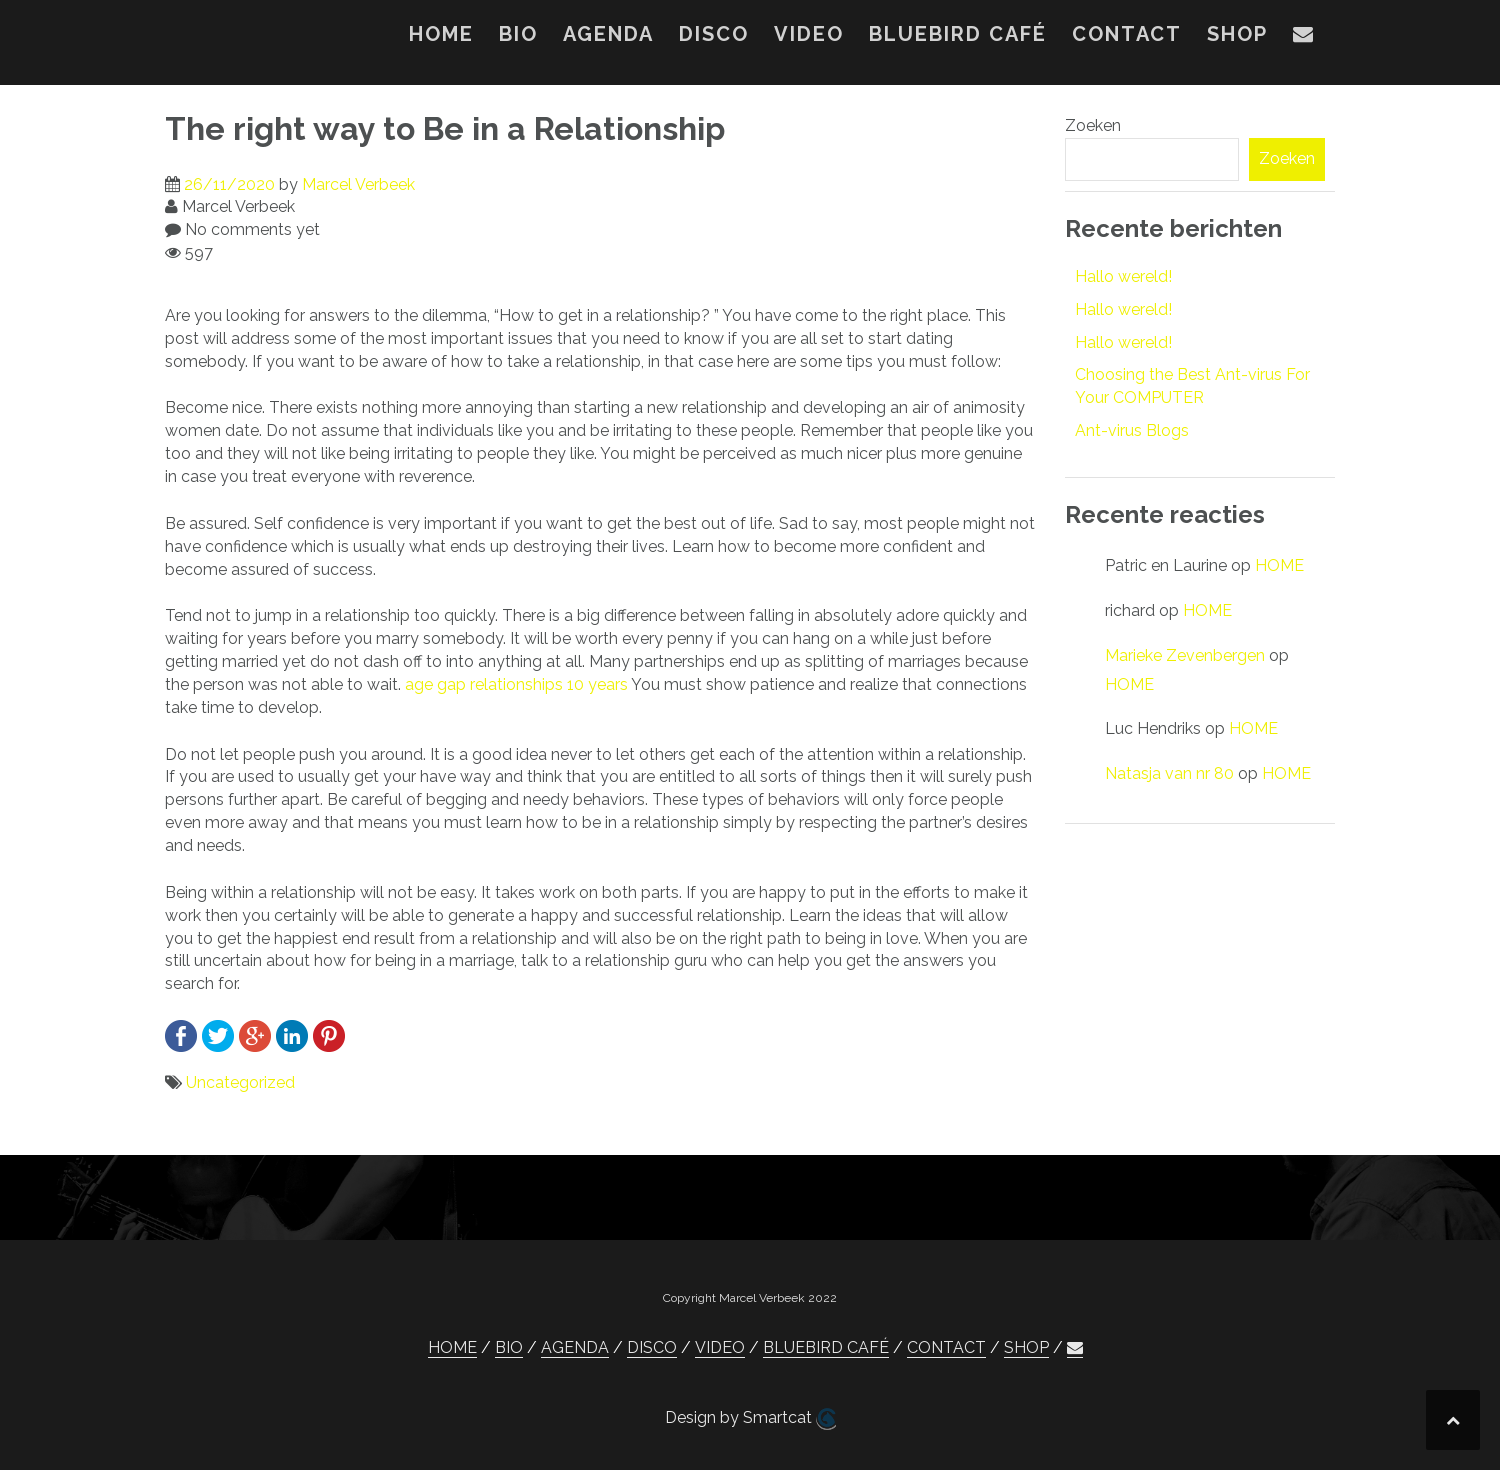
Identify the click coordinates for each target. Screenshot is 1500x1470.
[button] (1304, 38)
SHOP (1237, 34)
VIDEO (809, 34)
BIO (518, 34)
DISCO (714, 34)
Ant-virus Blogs (1132, 430)
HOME (441, 34)
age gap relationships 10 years (516, 684)
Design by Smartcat (750, 1419)
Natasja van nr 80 (1169, 773)
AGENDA (608, 34)
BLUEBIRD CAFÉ (958, 34)
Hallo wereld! (1123, 276)
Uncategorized (240, 1082)
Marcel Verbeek (358, 184)
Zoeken (1093, 125)
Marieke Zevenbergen (1185, 655)
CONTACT (1127, 34)
